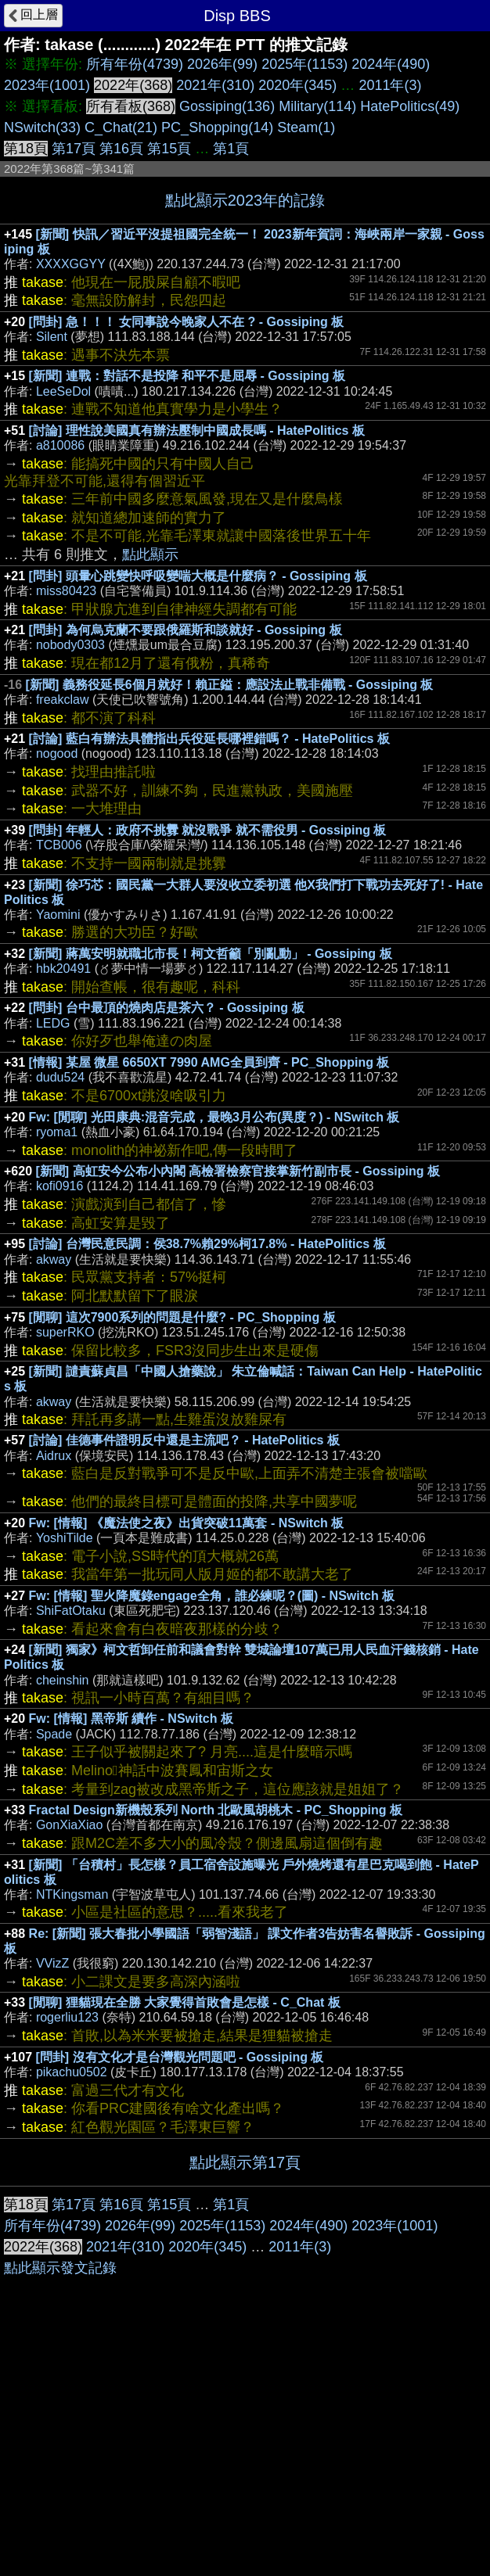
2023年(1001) (47, 85)
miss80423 (66, 590)
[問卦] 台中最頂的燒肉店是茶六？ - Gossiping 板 (166, 1007)
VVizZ (52, 1963)
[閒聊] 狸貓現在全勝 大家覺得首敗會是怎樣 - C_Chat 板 (184, 2002)
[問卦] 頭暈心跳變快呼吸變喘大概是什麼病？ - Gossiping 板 (198, 576)
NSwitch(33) (42, 127)
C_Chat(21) (121, 127)
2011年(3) (389, 85)
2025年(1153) (304, 64)
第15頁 (169, 148)
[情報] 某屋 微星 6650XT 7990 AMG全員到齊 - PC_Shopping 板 (209, 1062)
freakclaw (62, 699)
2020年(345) (297, 85)
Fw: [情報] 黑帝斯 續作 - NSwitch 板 (131, 1718)
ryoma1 (56, 1132)
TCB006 (59, 845)
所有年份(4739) (134, 64)
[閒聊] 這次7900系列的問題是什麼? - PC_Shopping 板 (182, 1317)
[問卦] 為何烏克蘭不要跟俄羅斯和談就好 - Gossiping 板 (185, 630)
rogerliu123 (67, 2017)
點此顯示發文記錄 (60, 2502)
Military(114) (317, 106)
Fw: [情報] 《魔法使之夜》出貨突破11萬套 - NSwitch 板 (186, 1523)
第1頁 (231, 148)
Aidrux (53, 1455)
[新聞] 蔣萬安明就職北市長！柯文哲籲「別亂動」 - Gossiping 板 (210, 953)
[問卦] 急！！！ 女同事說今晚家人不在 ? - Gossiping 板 (186, 321)
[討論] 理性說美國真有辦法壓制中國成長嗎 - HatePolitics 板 (197, 430)
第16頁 (121, 148)
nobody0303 (70, 644)
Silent (51, 336)
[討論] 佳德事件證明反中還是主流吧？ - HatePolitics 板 (184, 1440)
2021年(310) (215, 85)
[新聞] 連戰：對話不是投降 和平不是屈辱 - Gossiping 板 (187, 375)
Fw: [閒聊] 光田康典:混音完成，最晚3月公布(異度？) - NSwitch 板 (214, 1117)
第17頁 (73, 148)
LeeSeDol (63, 391)
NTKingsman (72, 1894)
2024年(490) (390, 64)
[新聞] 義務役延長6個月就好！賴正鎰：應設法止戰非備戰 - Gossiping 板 (230, 684)
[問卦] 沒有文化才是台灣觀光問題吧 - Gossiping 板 (180, 2057)
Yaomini (58, 914)
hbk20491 (63, 968)
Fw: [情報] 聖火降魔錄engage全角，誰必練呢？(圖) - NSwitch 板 (212, 1595)
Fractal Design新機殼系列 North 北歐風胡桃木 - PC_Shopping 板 (215, 1810)
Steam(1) (306, 127)
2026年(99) (222, 64)
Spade (54, 1734)
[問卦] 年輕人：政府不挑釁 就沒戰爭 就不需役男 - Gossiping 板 (208, 830)
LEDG (53, 1023)
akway (53, 1259)
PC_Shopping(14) (217, 127)
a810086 (60, 445)
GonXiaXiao (69, 1825)
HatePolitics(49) (409, 106)
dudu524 (60, 1077)
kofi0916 (60, 1186)
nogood (56, 753)
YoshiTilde (64, 1538)
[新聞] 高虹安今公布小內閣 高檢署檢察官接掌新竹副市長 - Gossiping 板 (238, 1171)
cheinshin (62, 1680)
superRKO (65, 1332)
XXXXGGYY (71, 264)
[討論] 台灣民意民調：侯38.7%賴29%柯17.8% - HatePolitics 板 (207, 1243)
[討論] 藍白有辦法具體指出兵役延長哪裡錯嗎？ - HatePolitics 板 (209, 738)
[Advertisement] (245, 2303)
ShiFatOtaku (71, 1610)
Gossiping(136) (227, 106)
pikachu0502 (71, 2072)
